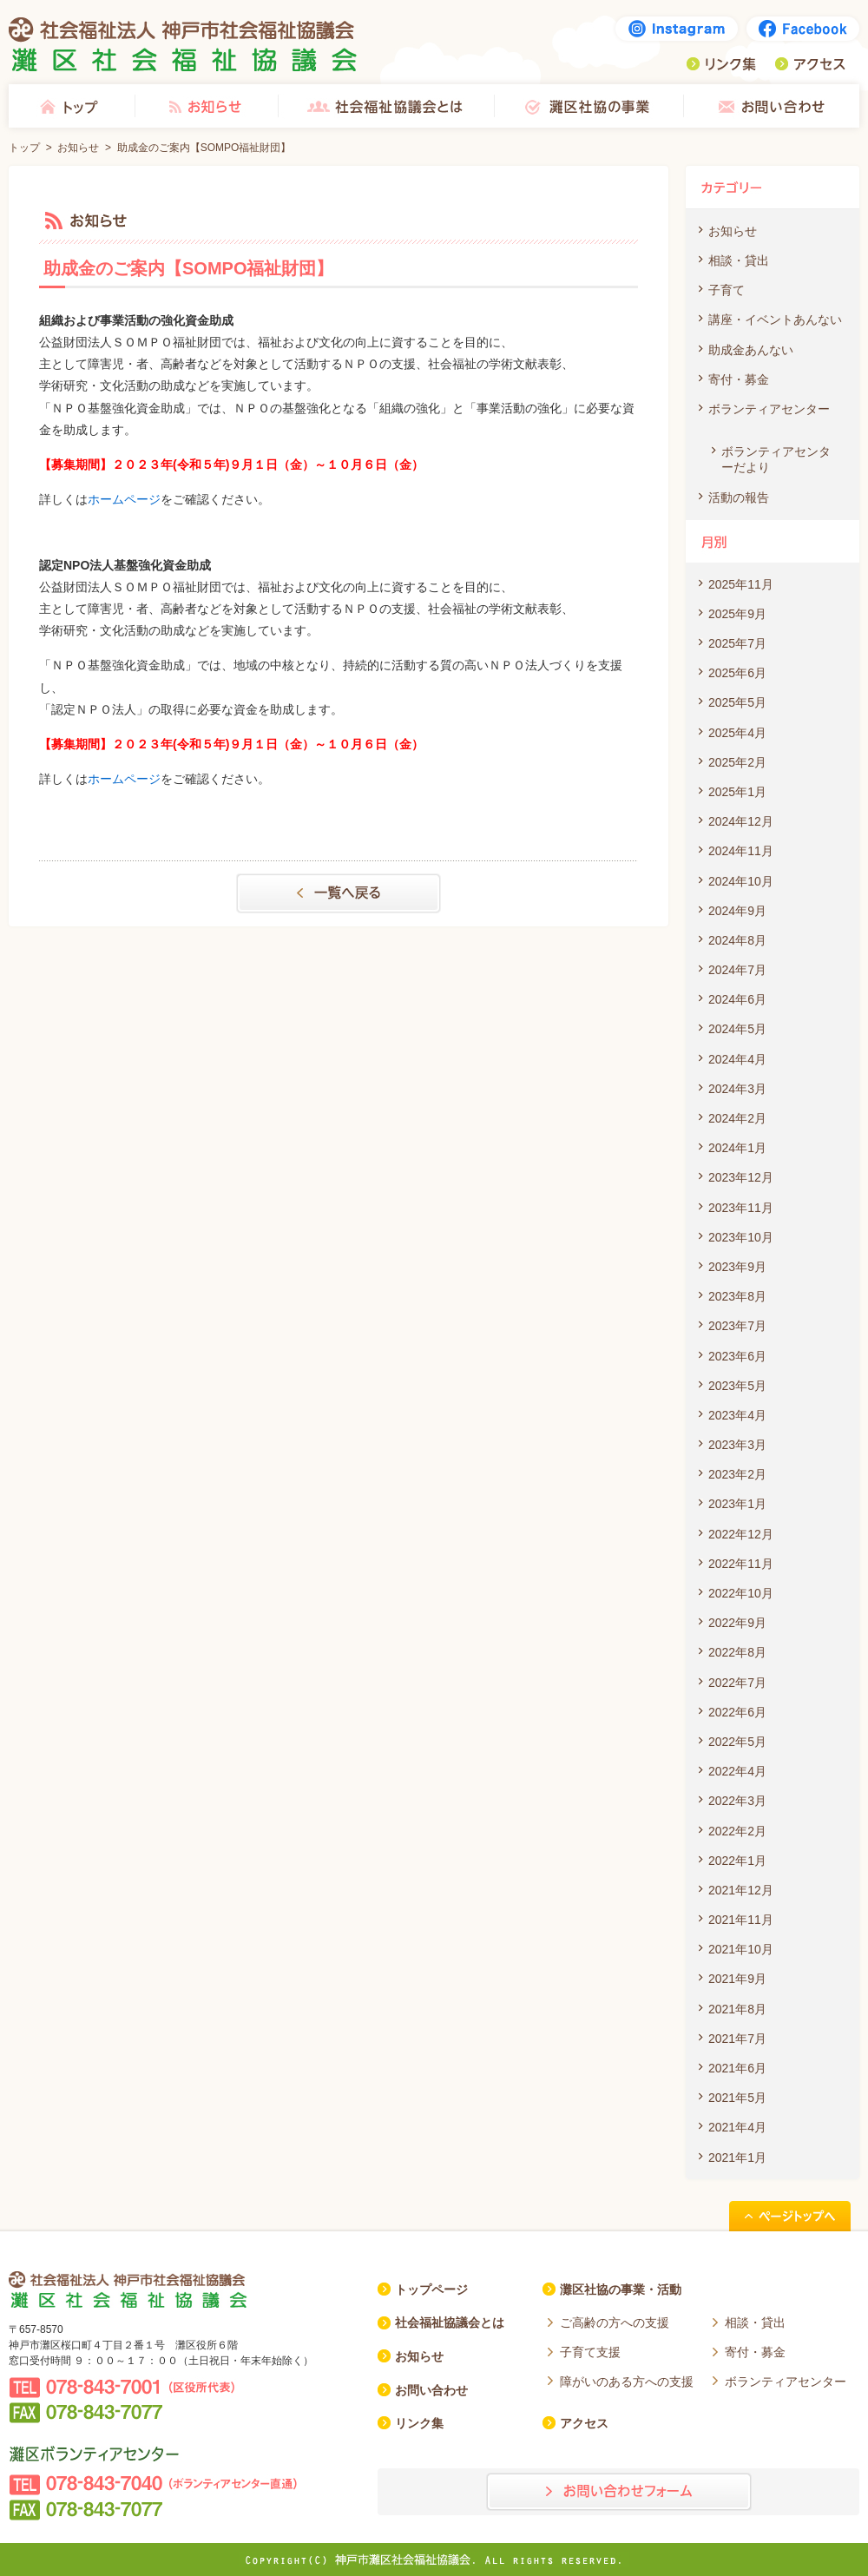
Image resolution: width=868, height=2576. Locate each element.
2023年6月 (737, 1356)
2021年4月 (737, 2127)
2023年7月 (737, 1326)
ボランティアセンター (769, 409)
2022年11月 (740, 1564)
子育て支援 (590, 2352)
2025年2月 (737, 762)
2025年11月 (740, 584)
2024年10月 (740, 881)
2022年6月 (737, 1712)
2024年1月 (737, 1148)
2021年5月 (737, 2098)
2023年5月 (737, 1386)
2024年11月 (740, 851)
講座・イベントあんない (775, 319)
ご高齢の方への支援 (614, 2322)
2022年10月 (740, 1593)
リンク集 (721, 63)
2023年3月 (737, 1445)
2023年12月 (740, 1177)
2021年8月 (737, 2009)
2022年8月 (737, 1652)
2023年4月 (737, 1415)
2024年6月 (737, 999)
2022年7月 (737, 1683)
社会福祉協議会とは (386, 106)
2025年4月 (737, 733)
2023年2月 (737, 1474)
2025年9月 (737, 614)
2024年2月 (737, 1118)
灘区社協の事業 (588, 106)
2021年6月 (737, 2068)
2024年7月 (737, 970)
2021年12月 (740, 1890)
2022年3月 (737, 1801)
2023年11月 (740, 1208)
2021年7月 (737, 2039)
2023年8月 (737, 1296)
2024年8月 (737, 940)
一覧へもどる (338, 893)
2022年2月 (737, 1831)
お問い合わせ (771, 106)
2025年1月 (737, 792)
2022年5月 (737, 1742)
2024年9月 (737, 911)
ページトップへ (790, 2216)
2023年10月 (740, 1237)
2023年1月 (737, 1504)
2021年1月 (737, 2157)
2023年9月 (737, 1267)
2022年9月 (737, 1623)
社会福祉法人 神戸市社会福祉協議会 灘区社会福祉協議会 (183, 44)
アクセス (809, 63)
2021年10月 (740, 1949)
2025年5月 (737, 702)
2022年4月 (737, 1771)
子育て (726, 290)
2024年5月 (737, 1029)
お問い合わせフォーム (619, 2492)
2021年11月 (740, 1920)
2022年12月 (740, 1534)
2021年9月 (737, 1979)
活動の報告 (738, 497)
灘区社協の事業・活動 (620, 2289)
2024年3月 (737, 1089)
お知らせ (206, 106)
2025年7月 (737, 643)
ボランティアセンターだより (776, 459)
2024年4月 (737, 1059)
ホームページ (124, 499)
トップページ (431, 2289)
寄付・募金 (738, 379)
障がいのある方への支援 (627, 2381)
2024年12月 (740, 821)
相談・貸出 (738, 260)
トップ (72, 106)
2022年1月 (737, 1861)
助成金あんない (750, 350)
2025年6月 (737, 673)
